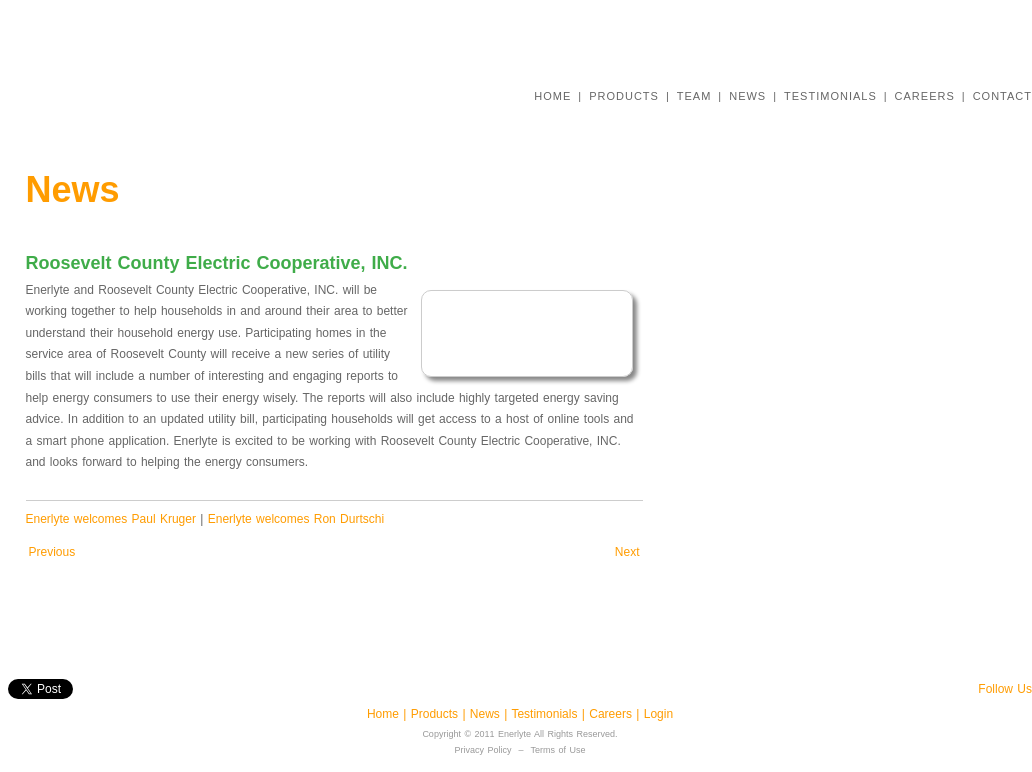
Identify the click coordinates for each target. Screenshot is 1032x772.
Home (385, 714)
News (487, 714)
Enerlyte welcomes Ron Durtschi (296, 519)
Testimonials (546, 714)
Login (658, 714)
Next (627, 552)
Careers (612, 714)
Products (434, 714)
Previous (52, 552)
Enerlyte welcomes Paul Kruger (111, 519)
